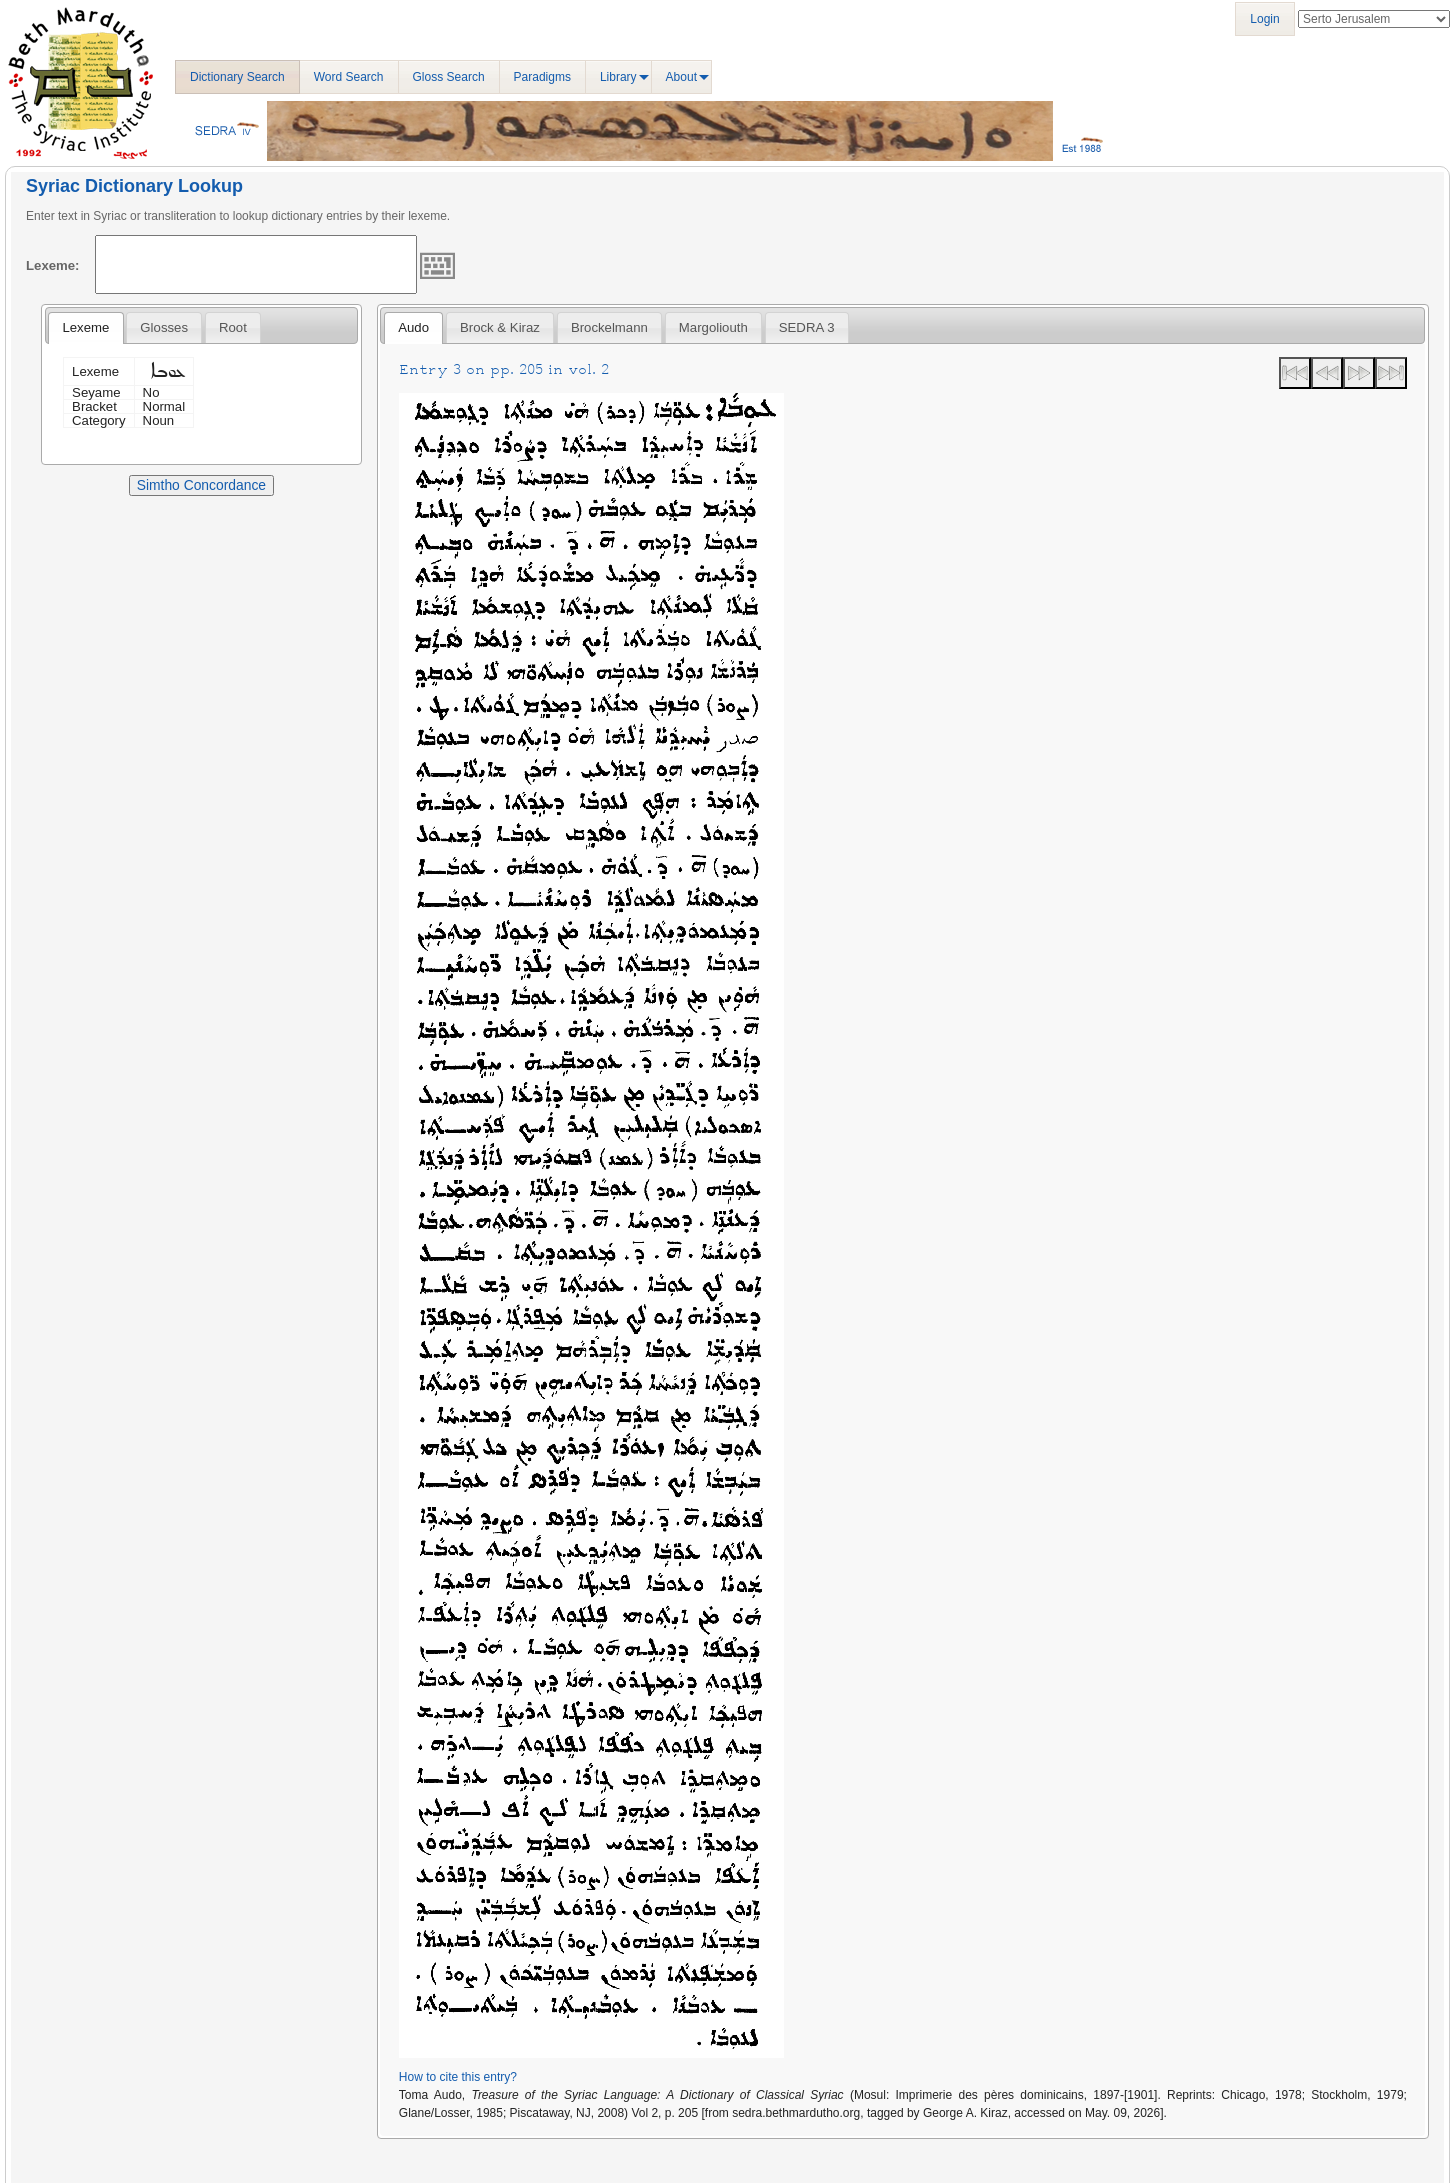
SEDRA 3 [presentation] (807, 327)
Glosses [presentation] (164, 327)
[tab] (85, 328)
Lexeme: (53, 265)
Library (618, 77)
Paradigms (542, 77)
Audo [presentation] (413, 327)
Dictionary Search (237, 77)
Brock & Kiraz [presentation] (500, 327)
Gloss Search (449, 77)
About (681, 77)
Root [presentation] (233, 327)
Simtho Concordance (201, 485)
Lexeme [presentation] (85, 327)
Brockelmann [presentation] (609, 327)
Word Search (349, 77)
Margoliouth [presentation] (713, 327)
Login (1264, 19)
